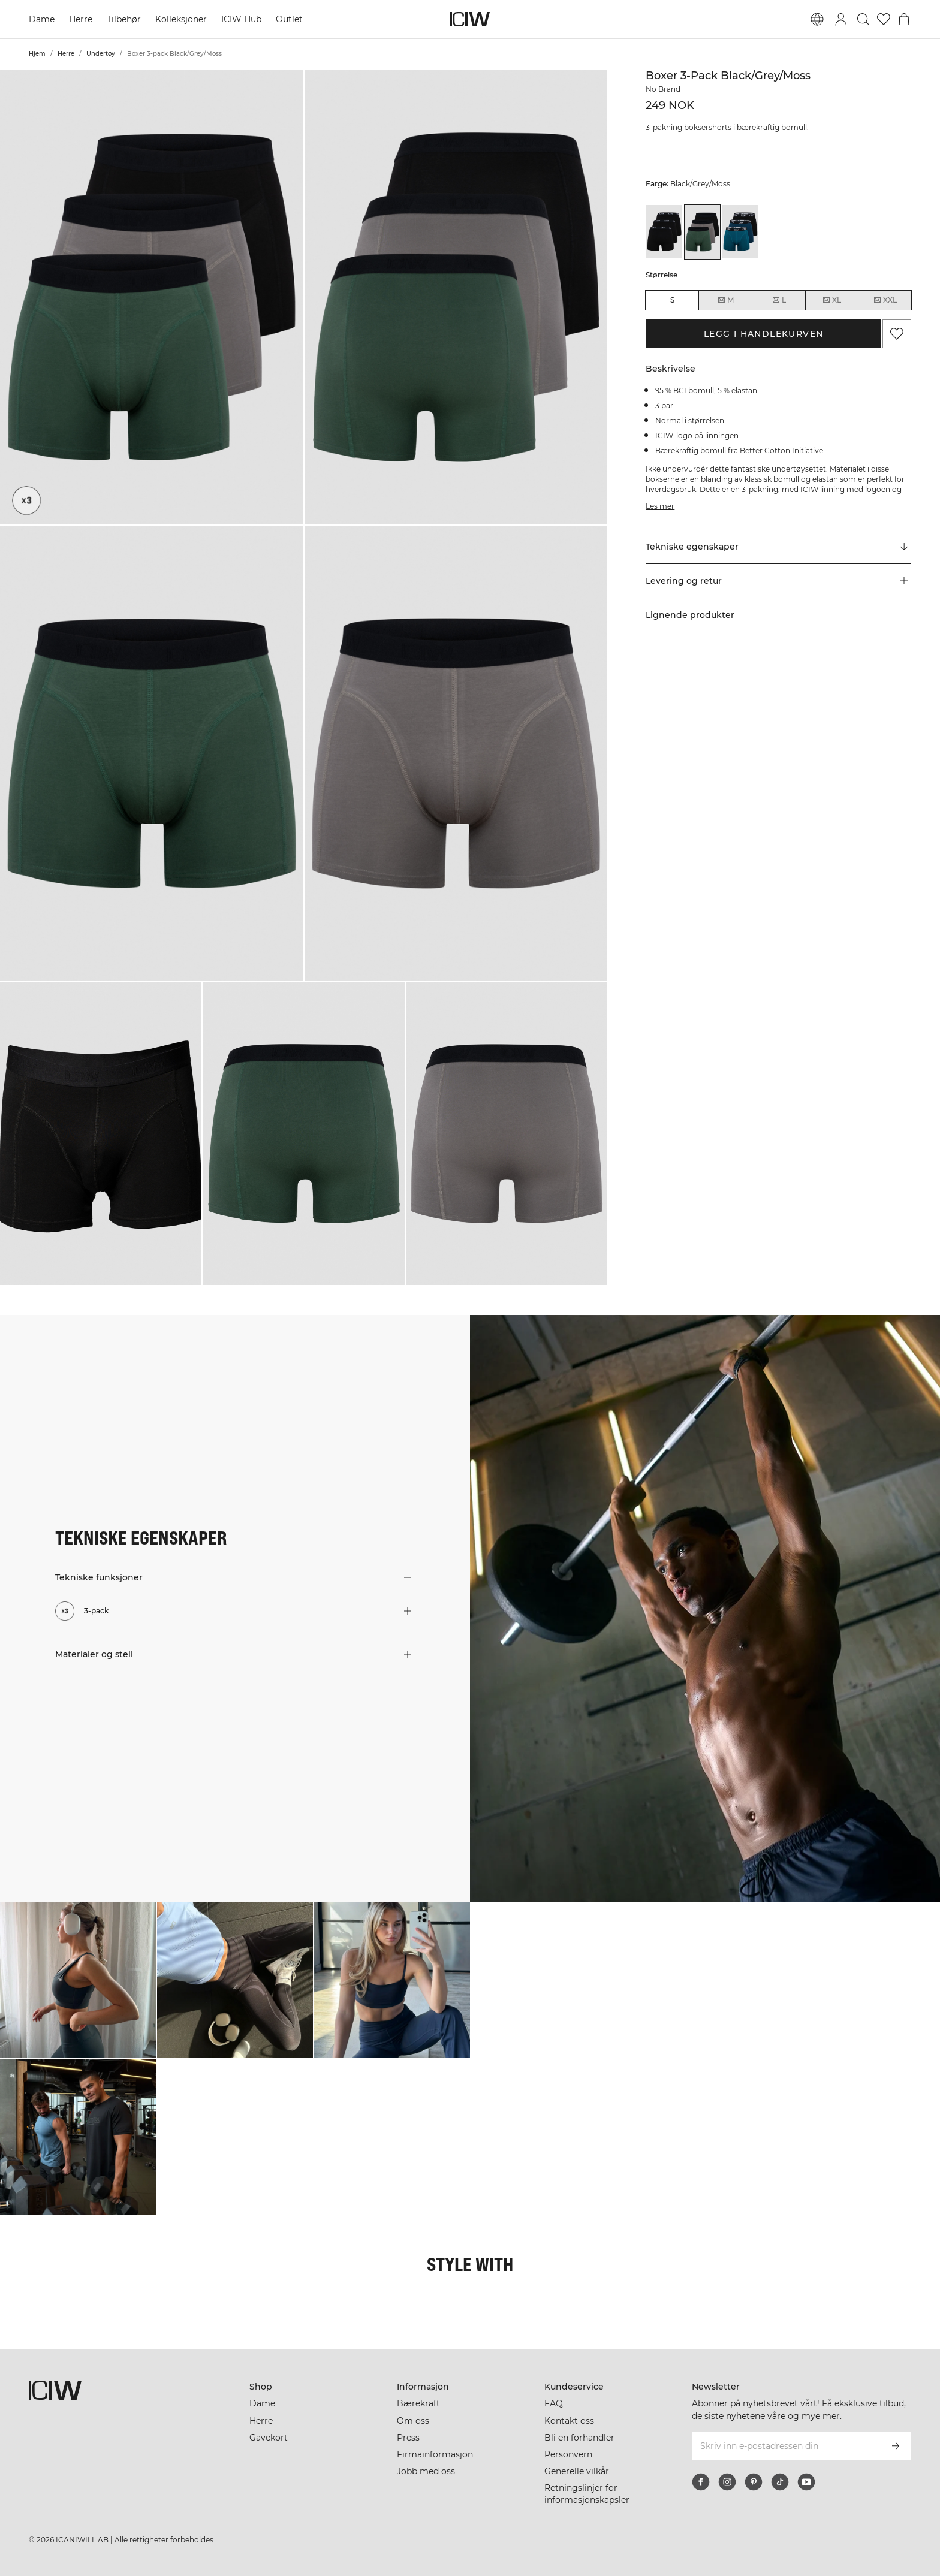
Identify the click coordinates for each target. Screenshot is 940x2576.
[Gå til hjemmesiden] (470, 19)
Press (408, 2437)
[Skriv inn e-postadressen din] (785, 2446)
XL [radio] (831, 300)
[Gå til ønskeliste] (883, 19)
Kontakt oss (569, 2420)
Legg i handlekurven (764, 333)
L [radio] (779, 300)
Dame (42, 19)
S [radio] (672, 299)
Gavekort (268, 2437)
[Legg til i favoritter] (896, 333)
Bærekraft (418, 2403)
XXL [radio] (885, 300)
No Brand (663, 89)
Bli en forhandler (579, 2437)
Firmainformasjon (435, 2454)
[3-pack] (26, 500)
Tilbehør (124, 19)
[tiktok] (780, 2482)
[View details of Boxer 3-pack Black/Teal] (740, 231)
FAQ (553, 2403)
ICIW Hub (241, 19)
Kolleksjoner (181, 19)
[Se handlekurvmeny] (904, 19)
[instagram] (727, 2482)
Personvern (568, 2454)
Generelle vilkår (576, 2471)
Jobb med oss (426, 2471)
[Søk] (863, 19)
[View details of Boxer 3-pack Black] (664, 231)
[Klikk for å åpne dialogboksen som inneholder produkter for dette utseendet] (78, 1980)
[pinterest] (754, 2482)
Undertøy (100, 54)
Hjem (37, 54)
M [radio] (725, 300)
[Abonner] (896, 2446)
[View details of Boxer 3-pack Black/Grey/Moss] (702, 231)
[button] (151, 297)
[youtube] (806, 2482)
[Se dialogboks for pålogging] (841, 19)
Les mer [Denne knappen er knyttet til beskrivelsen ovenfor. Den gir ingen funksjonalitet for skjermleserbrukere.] (660, 506)
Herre (80, 19)
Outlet (289, 19)
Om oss (413, 2420)
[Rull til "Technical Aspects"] (778, 547)
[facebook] (701, 2482)
